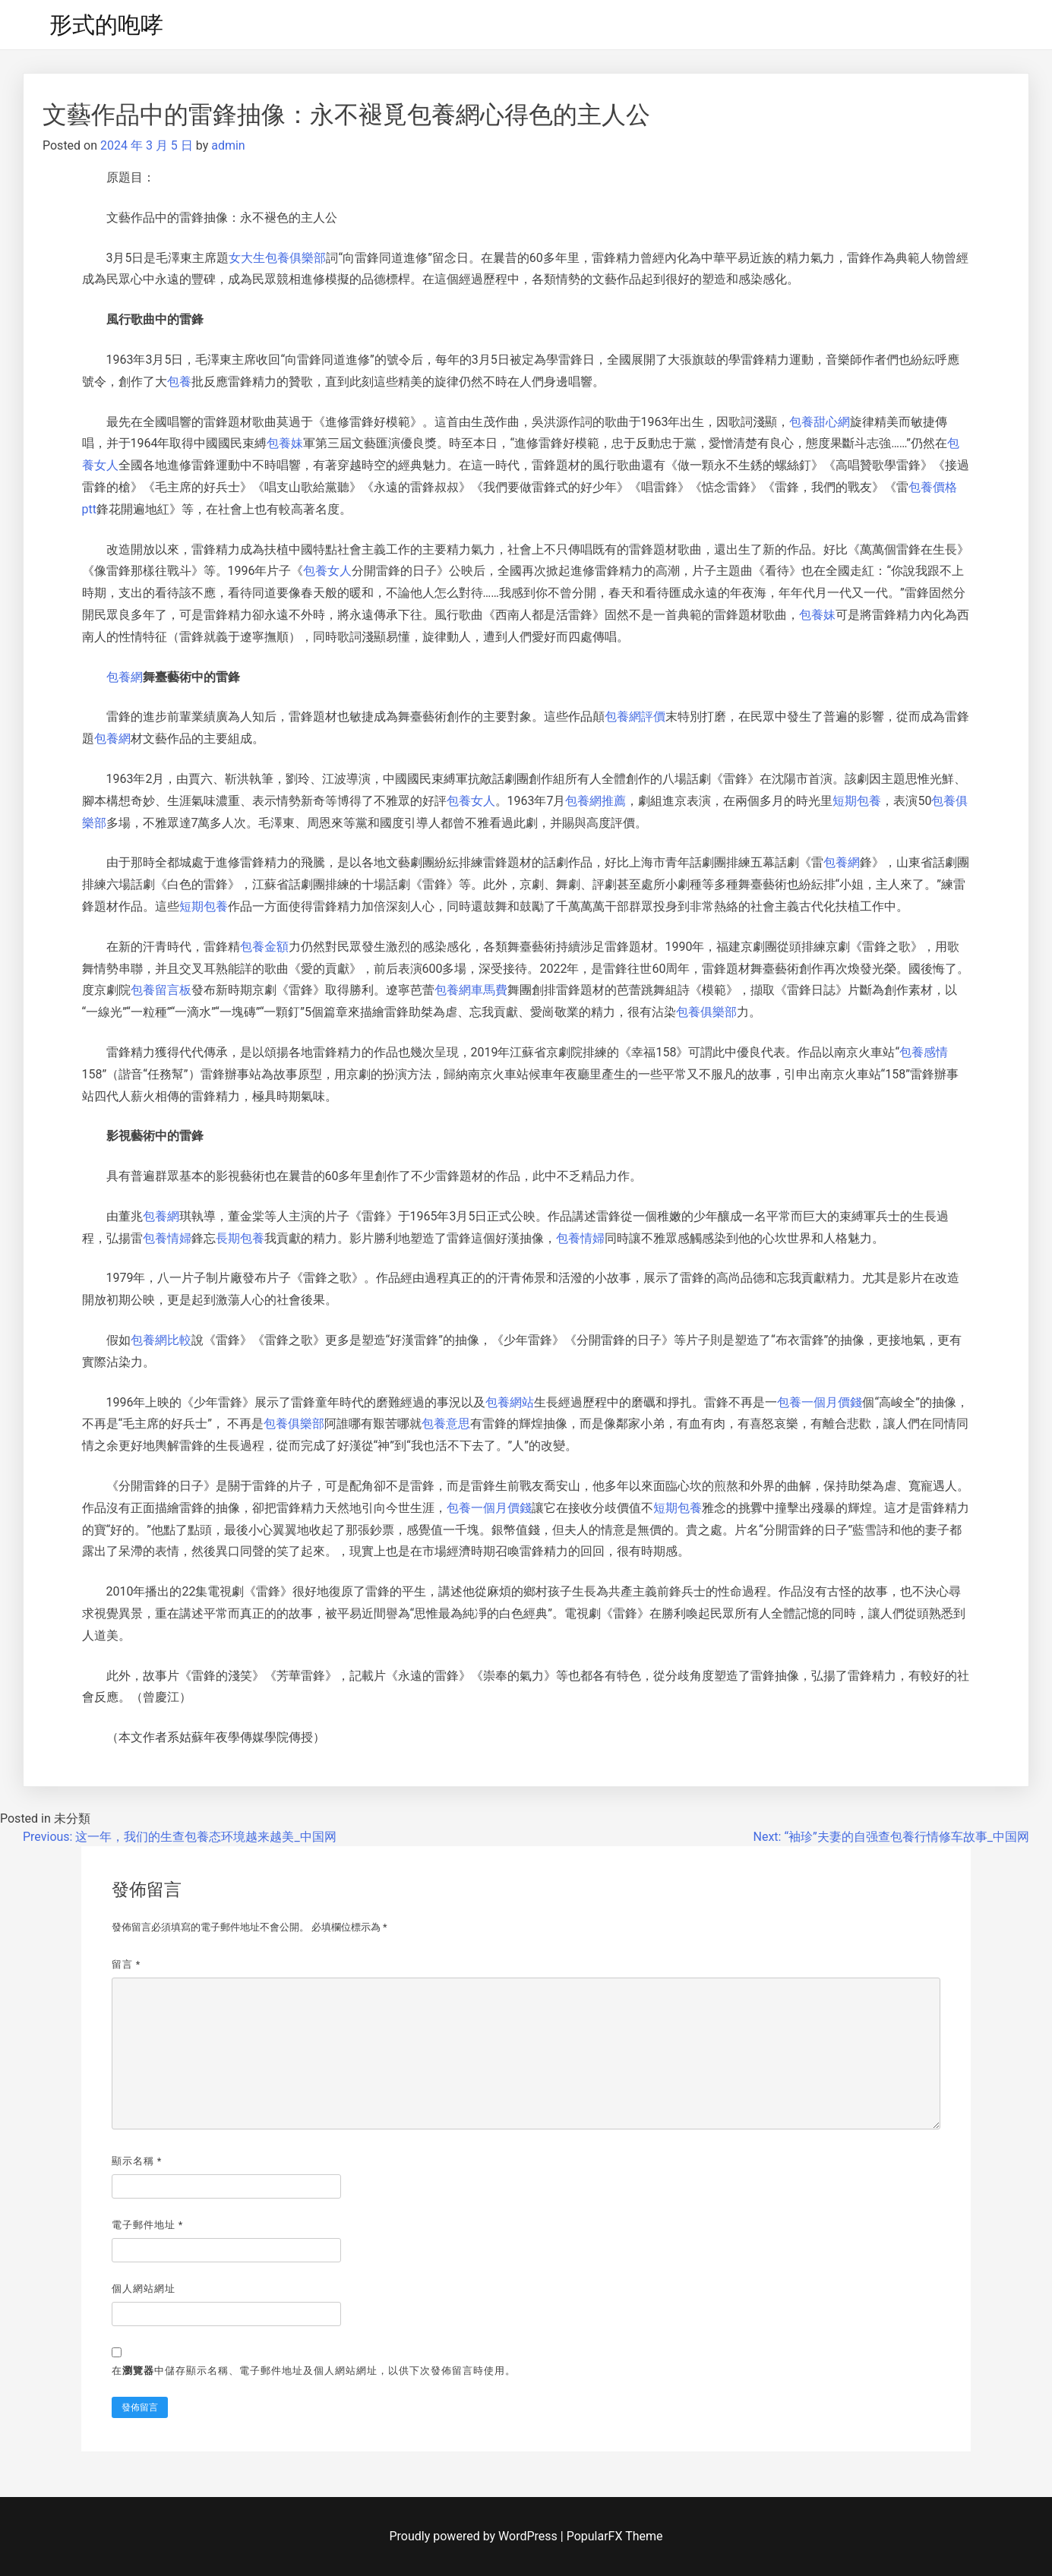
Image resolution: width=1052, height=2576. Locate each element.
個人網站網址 (143, 2288)
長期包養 (240, 1238)
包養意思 (446, 1423)
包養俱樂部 (706, 1012)
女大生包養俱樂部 (277, 258)
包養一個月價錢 (819, 1402)
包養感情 (923, 1052)
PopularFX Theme (615, 2536)
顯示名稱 (137, 2161)
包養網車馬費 (470, 990)
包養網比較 (161, 1340)
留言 (126, 1964)
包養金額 (264, 946)
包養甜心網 (819, 422)
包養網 (124, 677)
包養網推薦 (595, 801)
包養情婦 (167, 1238)
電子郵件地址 (148, 2224)
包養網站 (509, 1402)
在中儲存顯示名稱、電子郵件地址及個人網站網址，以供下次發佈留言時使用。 (314, 2370)
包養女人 (327, 571)
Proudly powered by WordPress (475, 2536)
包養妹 (285, 443)
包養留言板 (161, 990)
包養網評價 (635, 716)
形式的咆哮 (106, 24)
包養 (179, 381)
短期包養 (856, 801)
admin (228, 145)
